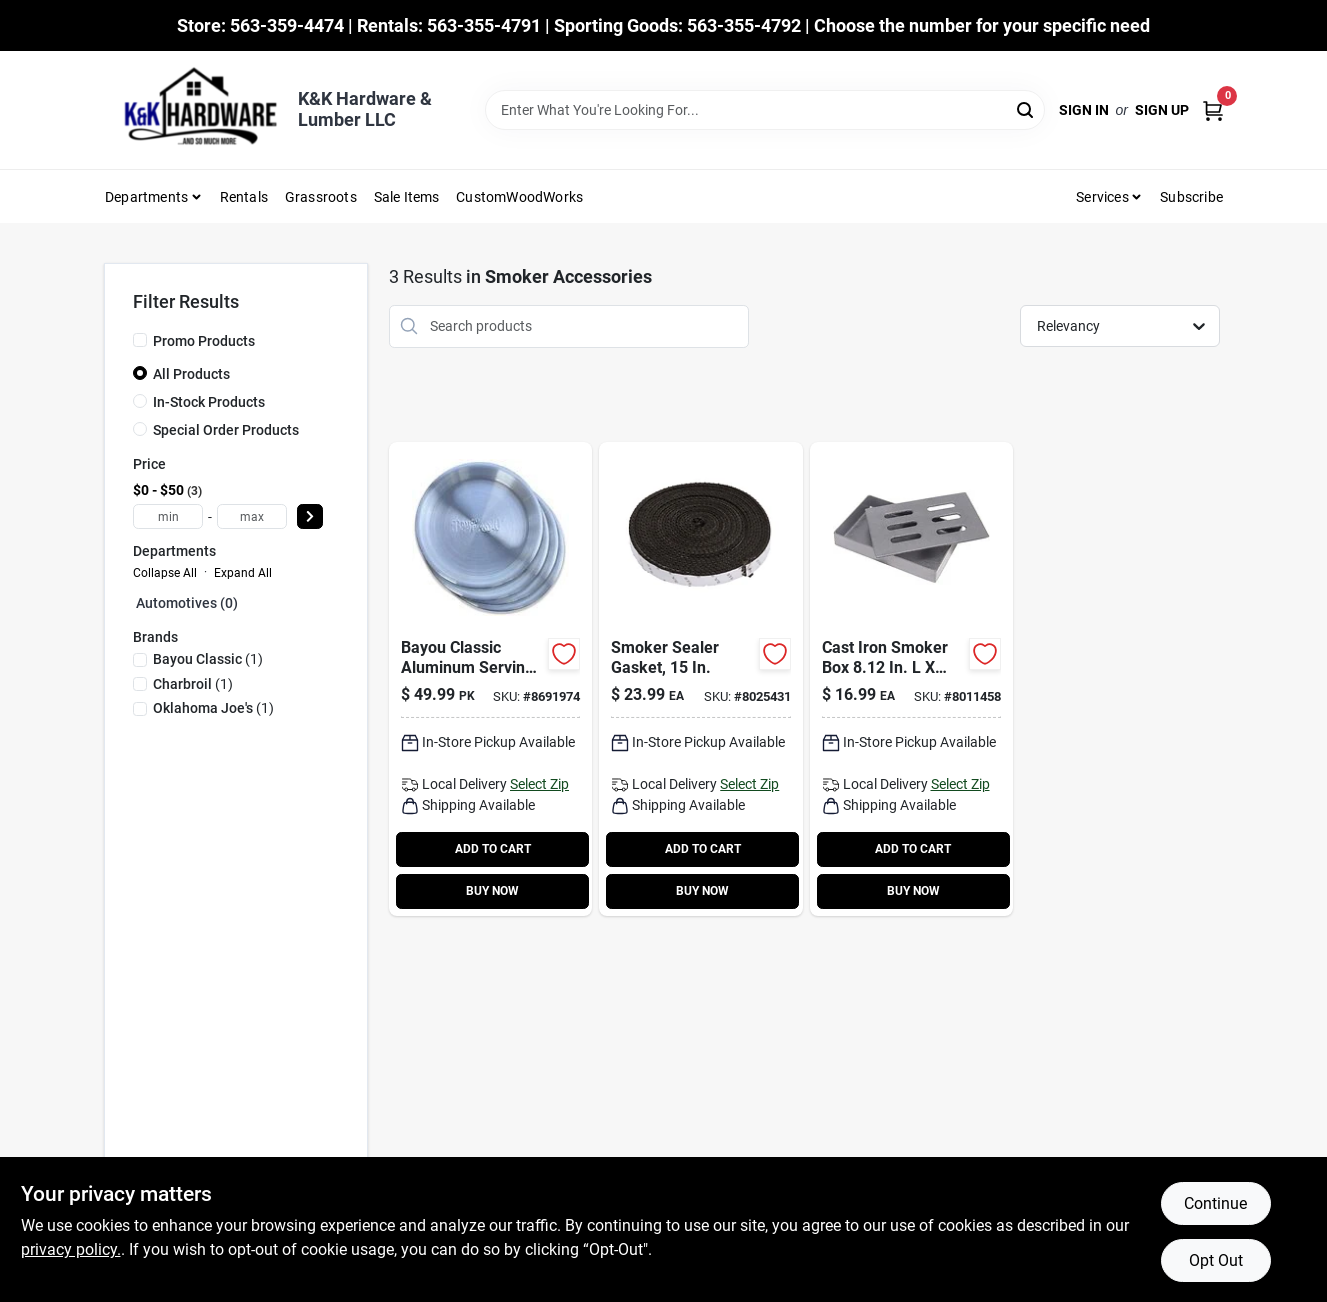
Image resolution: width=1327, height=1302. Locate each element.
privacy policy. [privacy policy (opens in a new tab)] (71, 1249)
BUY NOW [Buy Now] (492, 891)
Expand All (243, 573)
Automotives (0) (187, 603)
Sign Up (1162, 110)
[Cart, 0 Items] (1213, 110)
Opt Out (1216, 1260)
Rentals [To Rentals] (244, 197)
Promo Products (204, 341)
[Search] (1026, 108)
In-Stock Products (209, 402)
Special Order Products (226, 430)
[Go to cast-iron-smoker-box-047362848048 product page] (911, 679)
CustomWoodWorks (519, 197)
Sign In (1084, 110)
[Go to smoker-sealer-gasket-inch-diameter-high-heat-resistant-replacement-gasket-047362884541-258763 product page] (700, 679)
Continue (1215, 1203)
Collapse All (165, 573)
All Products (191, 374)
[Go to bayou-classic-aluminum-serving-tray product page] (490, 679)
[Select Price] (310, 516)
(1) (208, 659)
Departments (146, 197)
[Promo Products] (140, 340)
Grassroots (321, 197)
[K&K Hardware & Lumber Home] (194, 110)
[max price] (252, 516)
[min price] (168, 516)
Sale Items (407, 197)
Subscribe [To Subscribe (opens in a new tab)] (1191, 197)
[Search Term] (765, 110)
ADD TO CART (493, 849)
